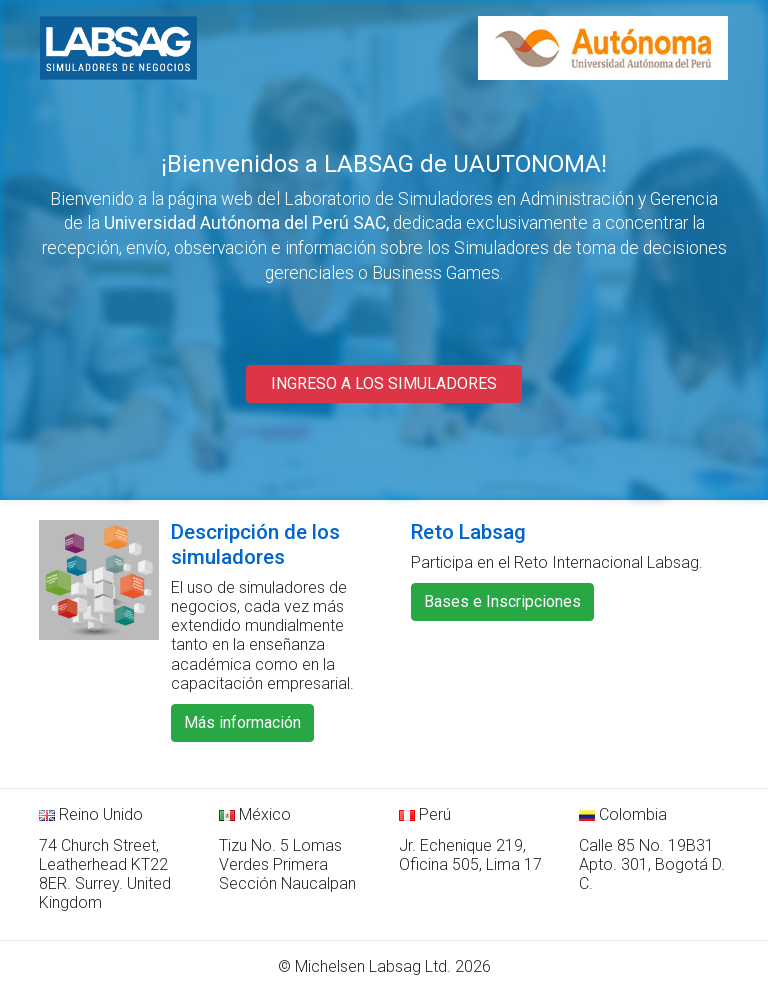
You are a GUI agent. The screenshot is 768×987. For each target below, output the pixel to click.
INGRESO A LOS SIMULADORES (384, 383)
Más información (242, 722)
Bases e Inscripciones (502, 601)
